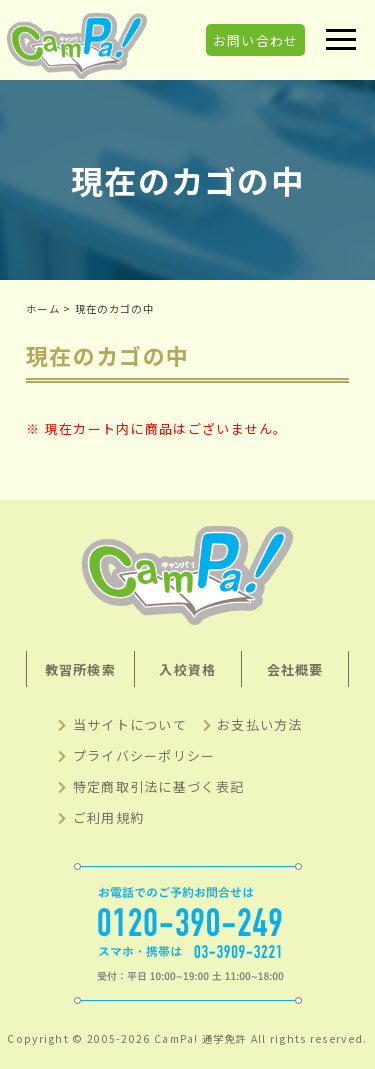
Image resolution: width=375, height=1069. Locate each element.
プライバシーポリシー (144, 755)
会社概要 (295, 669)
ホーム (43, 308)
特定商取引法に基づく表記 (159, 786)
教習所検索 (81, 669)
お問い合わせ (256, 39)
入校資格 (187, 669)
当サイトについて (130, 724)
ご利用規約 (109, 817)
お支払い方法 (260, 724)
